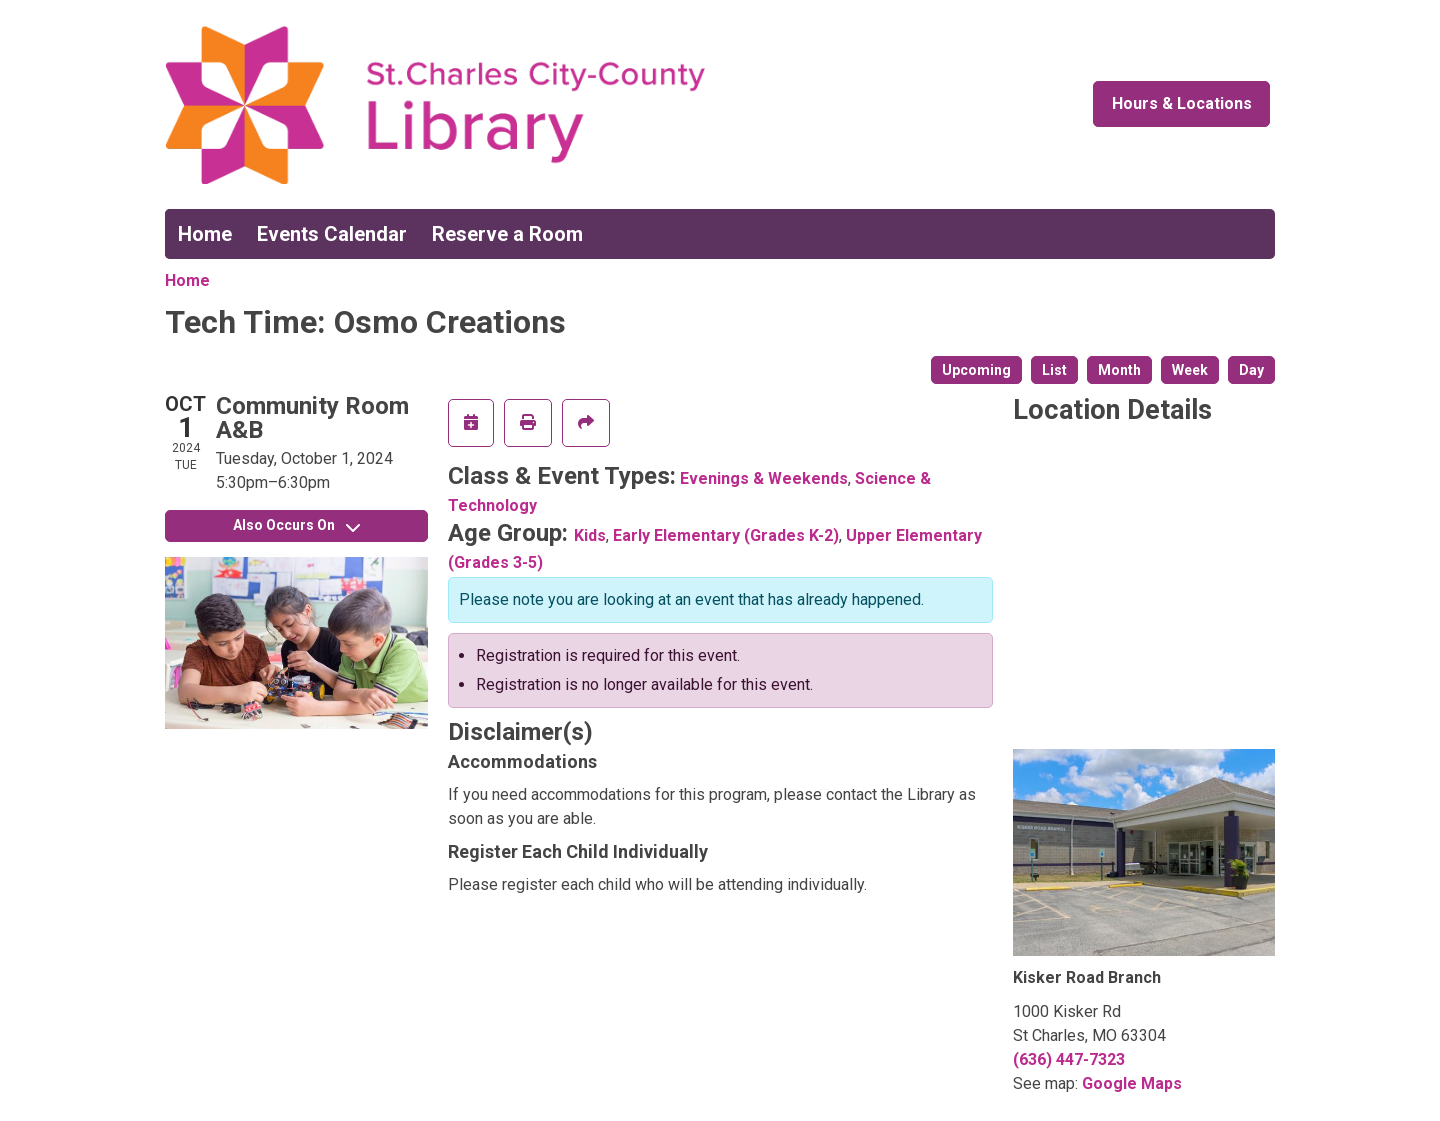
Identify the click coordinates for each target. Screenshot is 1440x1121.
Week (1190, 370)
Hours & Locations (1182, 103)
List (1054, 370)
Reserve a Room (507, 234)
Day (1251, 370)
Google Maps (1132, 1083)
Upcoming (976, 370)
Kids (590, 535)
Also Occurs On (296, 525)
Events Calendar (332, 234)
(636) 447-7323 (1069, 1059)
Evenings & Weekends (764, 478)
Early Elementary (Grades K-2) (726, 535)
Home (205, 234)
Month (1119, 370)
